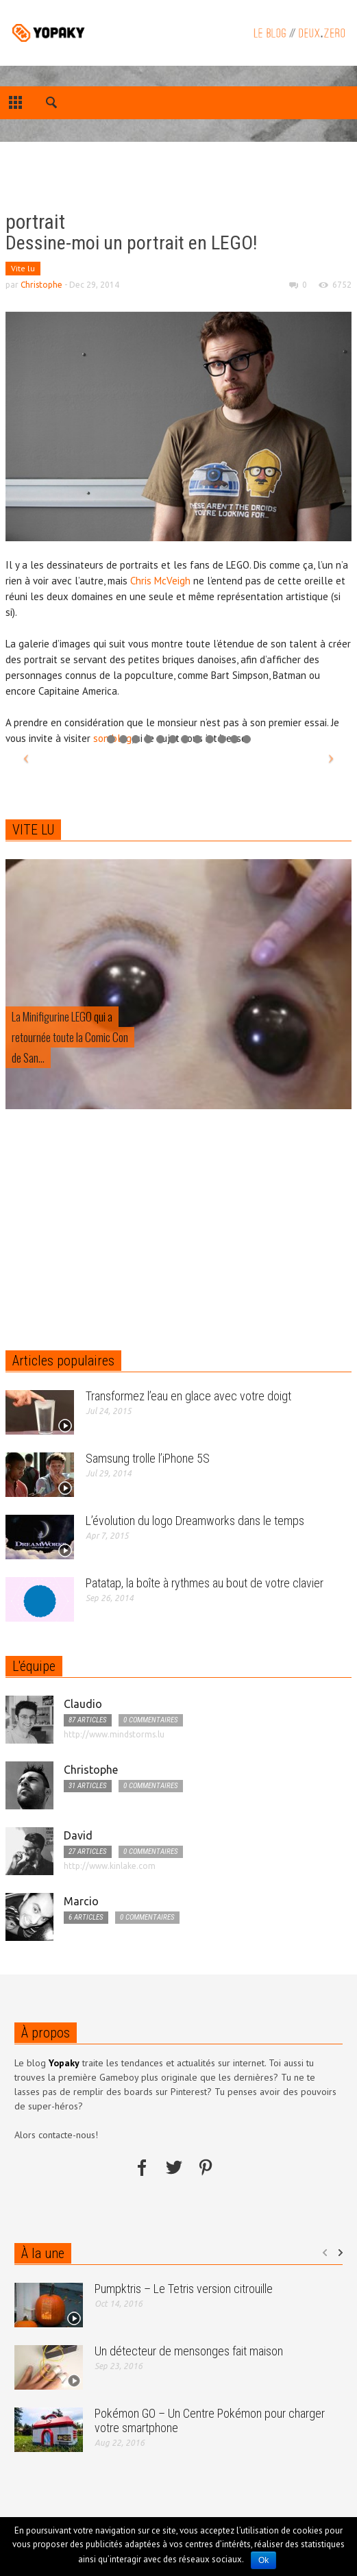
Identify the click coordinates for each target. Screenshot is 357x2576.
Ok (263, 2560)
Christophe (41, 284)
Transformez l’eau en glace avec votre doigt (188, 1396)
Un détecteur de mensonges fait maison (189, 2351)
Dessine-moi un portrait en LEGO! (131, 243)
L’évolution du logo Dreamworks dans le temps (195, 1520)
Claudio (83, 1704)
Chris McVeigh (160, 580)
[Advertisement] (109, 178)
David (78, 1835)
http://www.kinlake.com (110, 1865)
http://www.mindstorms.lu (114, 1734)
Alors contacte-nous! (56, 2135)
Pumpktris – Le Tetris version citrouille (184, 2288)
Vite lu (23, 268)
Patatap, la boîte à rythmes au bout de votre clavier (204, 1583)
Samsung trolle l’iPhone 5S (148, 1458)
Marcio (81, 1901)
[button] (52, 104)
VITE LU (33, 829)
